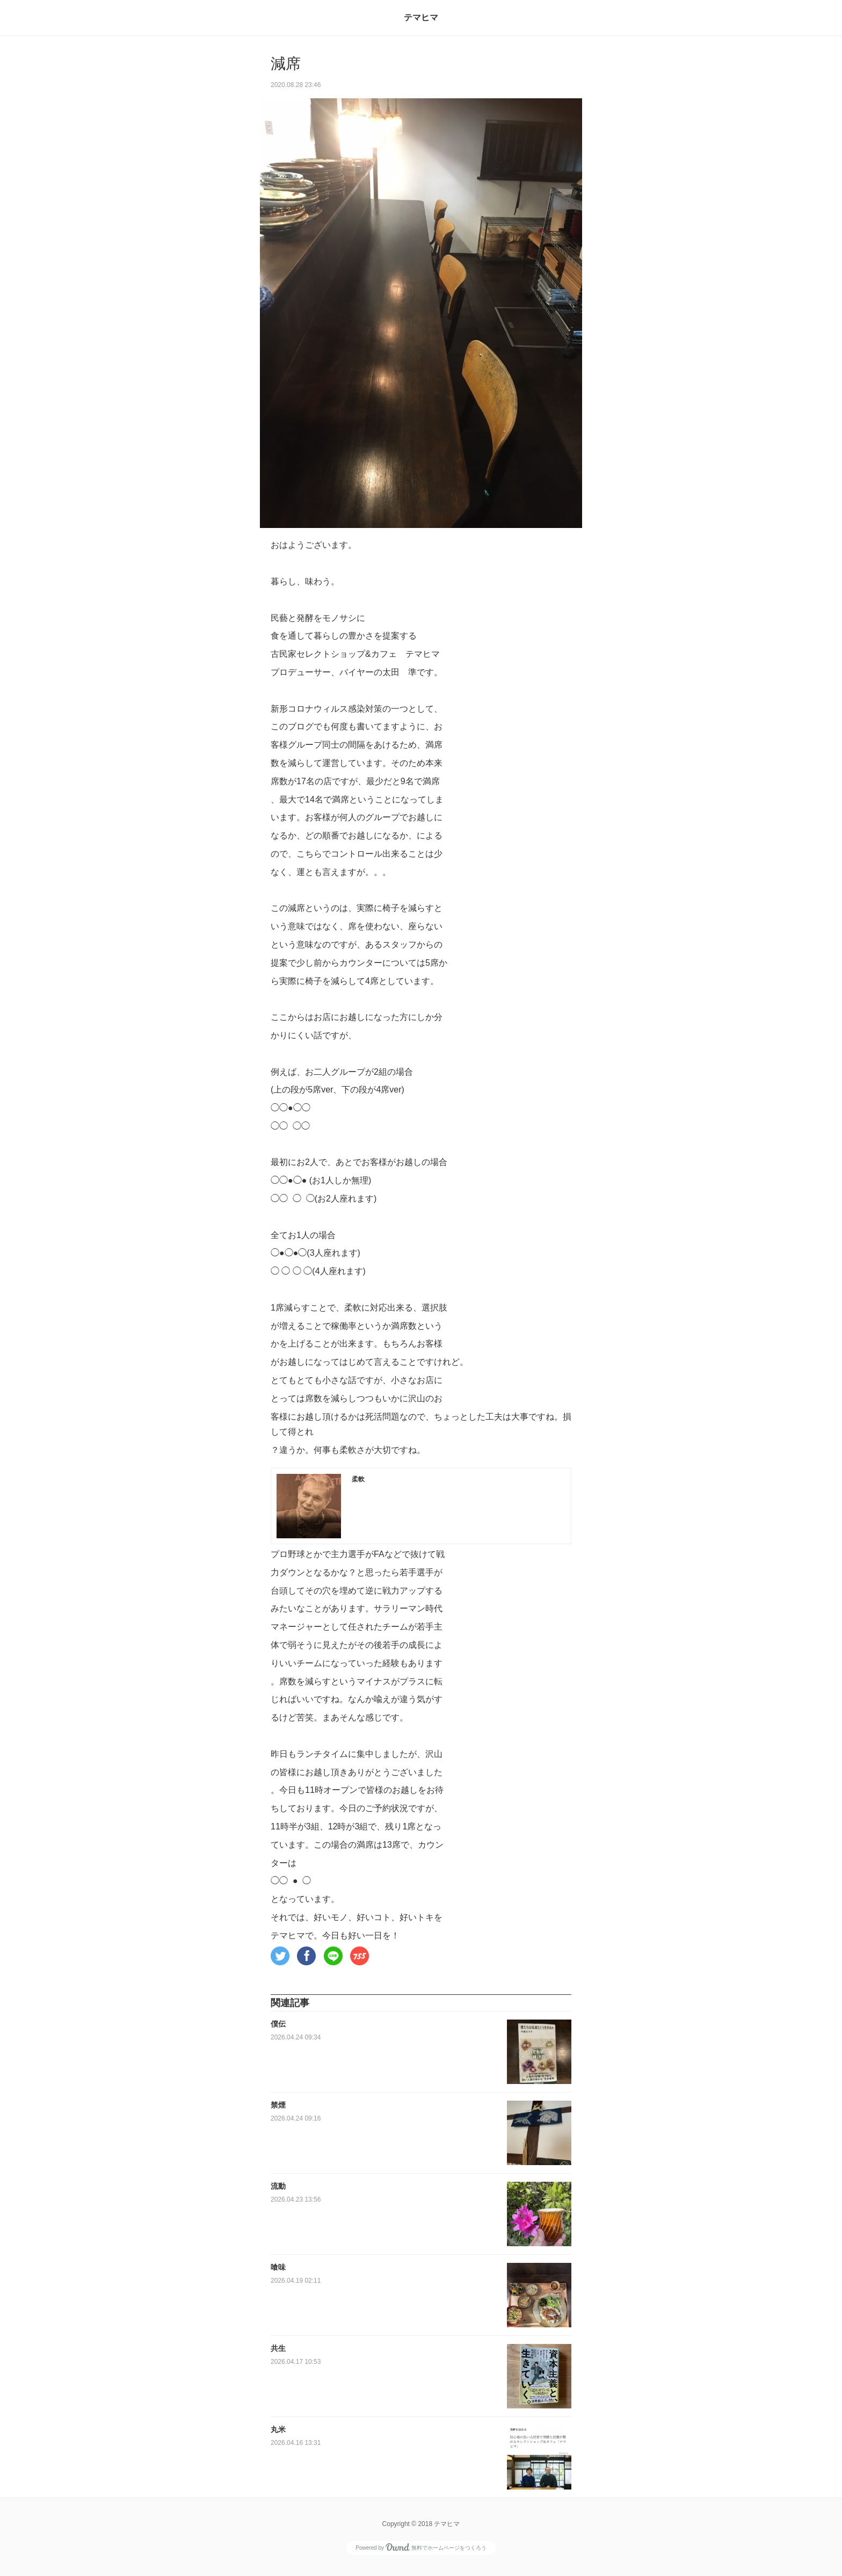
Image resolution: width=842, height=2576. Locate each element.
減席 (286, 63)
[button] (280, 1956)
